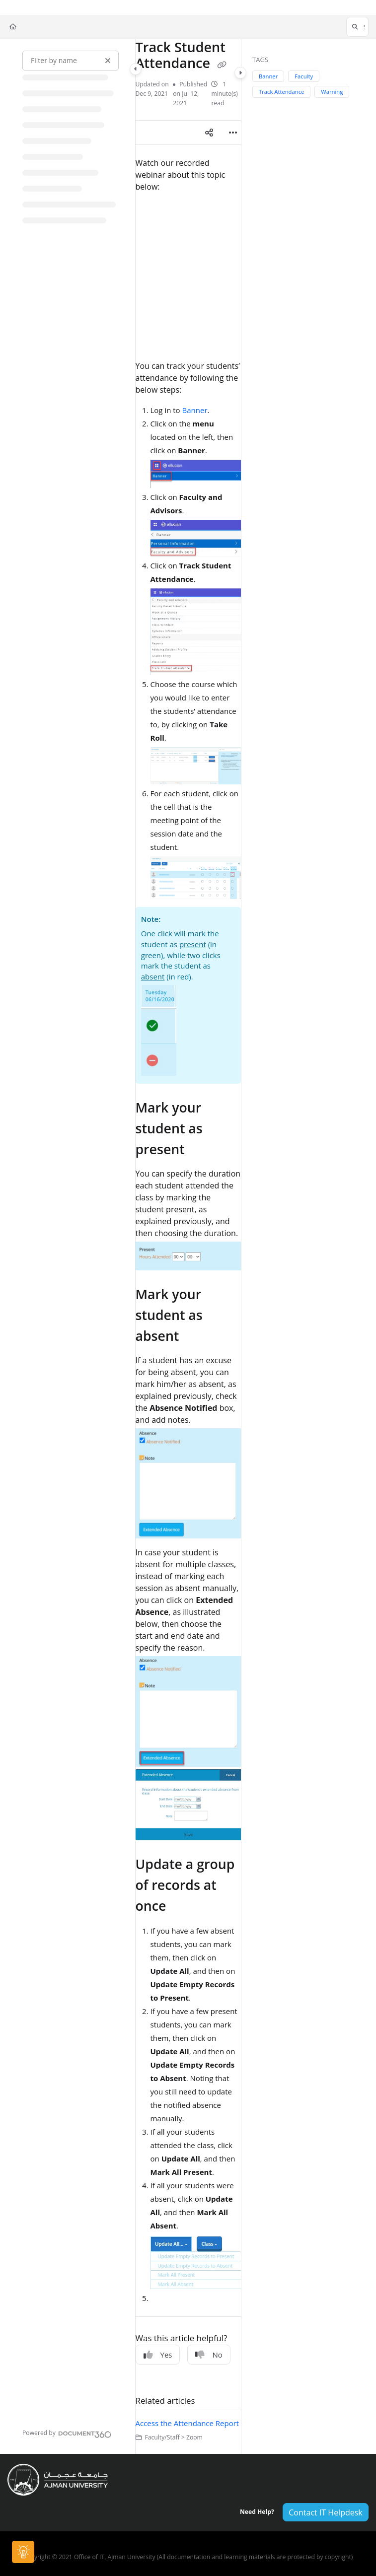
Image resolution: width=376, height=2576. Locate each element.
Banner (195, 410)
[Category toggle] (136, 69)
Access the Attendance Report (187, 2423)
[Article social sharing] (209, 132)
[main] (188, 1246)
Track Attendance (281, 91)
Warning (332, 91)
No (208, 2355)
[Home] (12, 27)
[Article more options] (233, 132)
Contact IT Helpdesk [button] (325, 2512)
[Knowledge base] (23, 2552)
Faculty (304, 76)
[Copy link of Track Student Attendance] (221, 64)
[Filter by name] (70, 60)
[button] (357, 27)
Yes (158, 2355)
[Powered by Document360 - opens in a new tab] (67, 2433)
